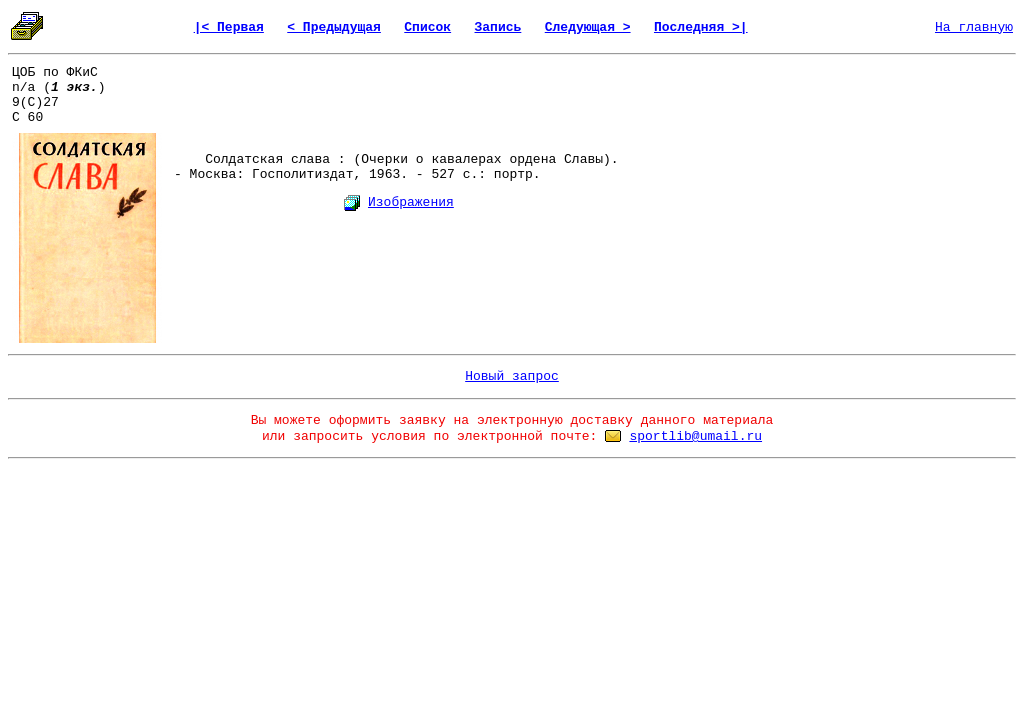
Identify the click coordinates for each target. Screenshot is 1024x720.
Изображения (411, 202)
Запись (498, 27)
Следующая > (588, 27)
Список (427, 27)
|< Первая (229, 27)
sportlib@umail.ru (695, 436)
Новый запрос (512, 376)
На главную (974, 27)
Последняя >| (701, 27)
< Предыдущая (334, 27)
